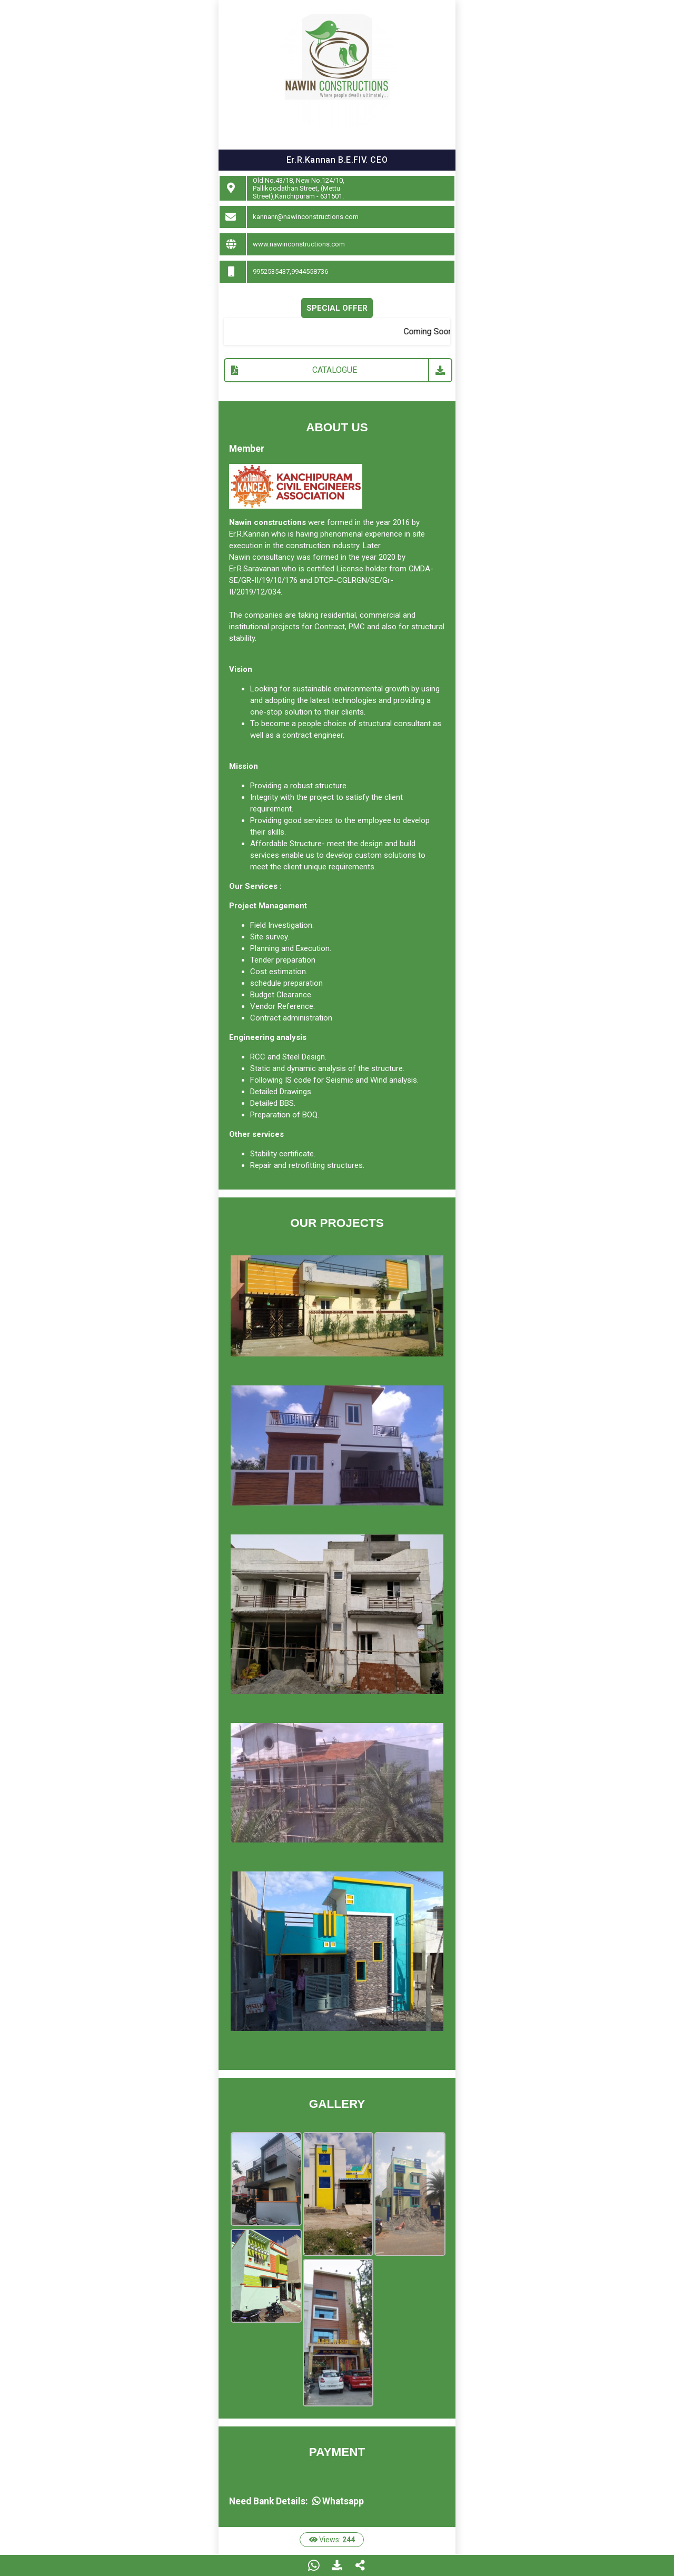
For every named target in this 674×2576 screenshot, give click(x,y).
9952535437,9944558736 (290, 271)
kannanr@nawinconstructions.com (306, 217)
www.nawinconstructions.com (299, 244)
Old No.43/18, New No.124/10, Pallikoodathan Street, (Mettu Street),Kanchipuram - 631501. (298, 188)
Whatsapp (338, 2501)
